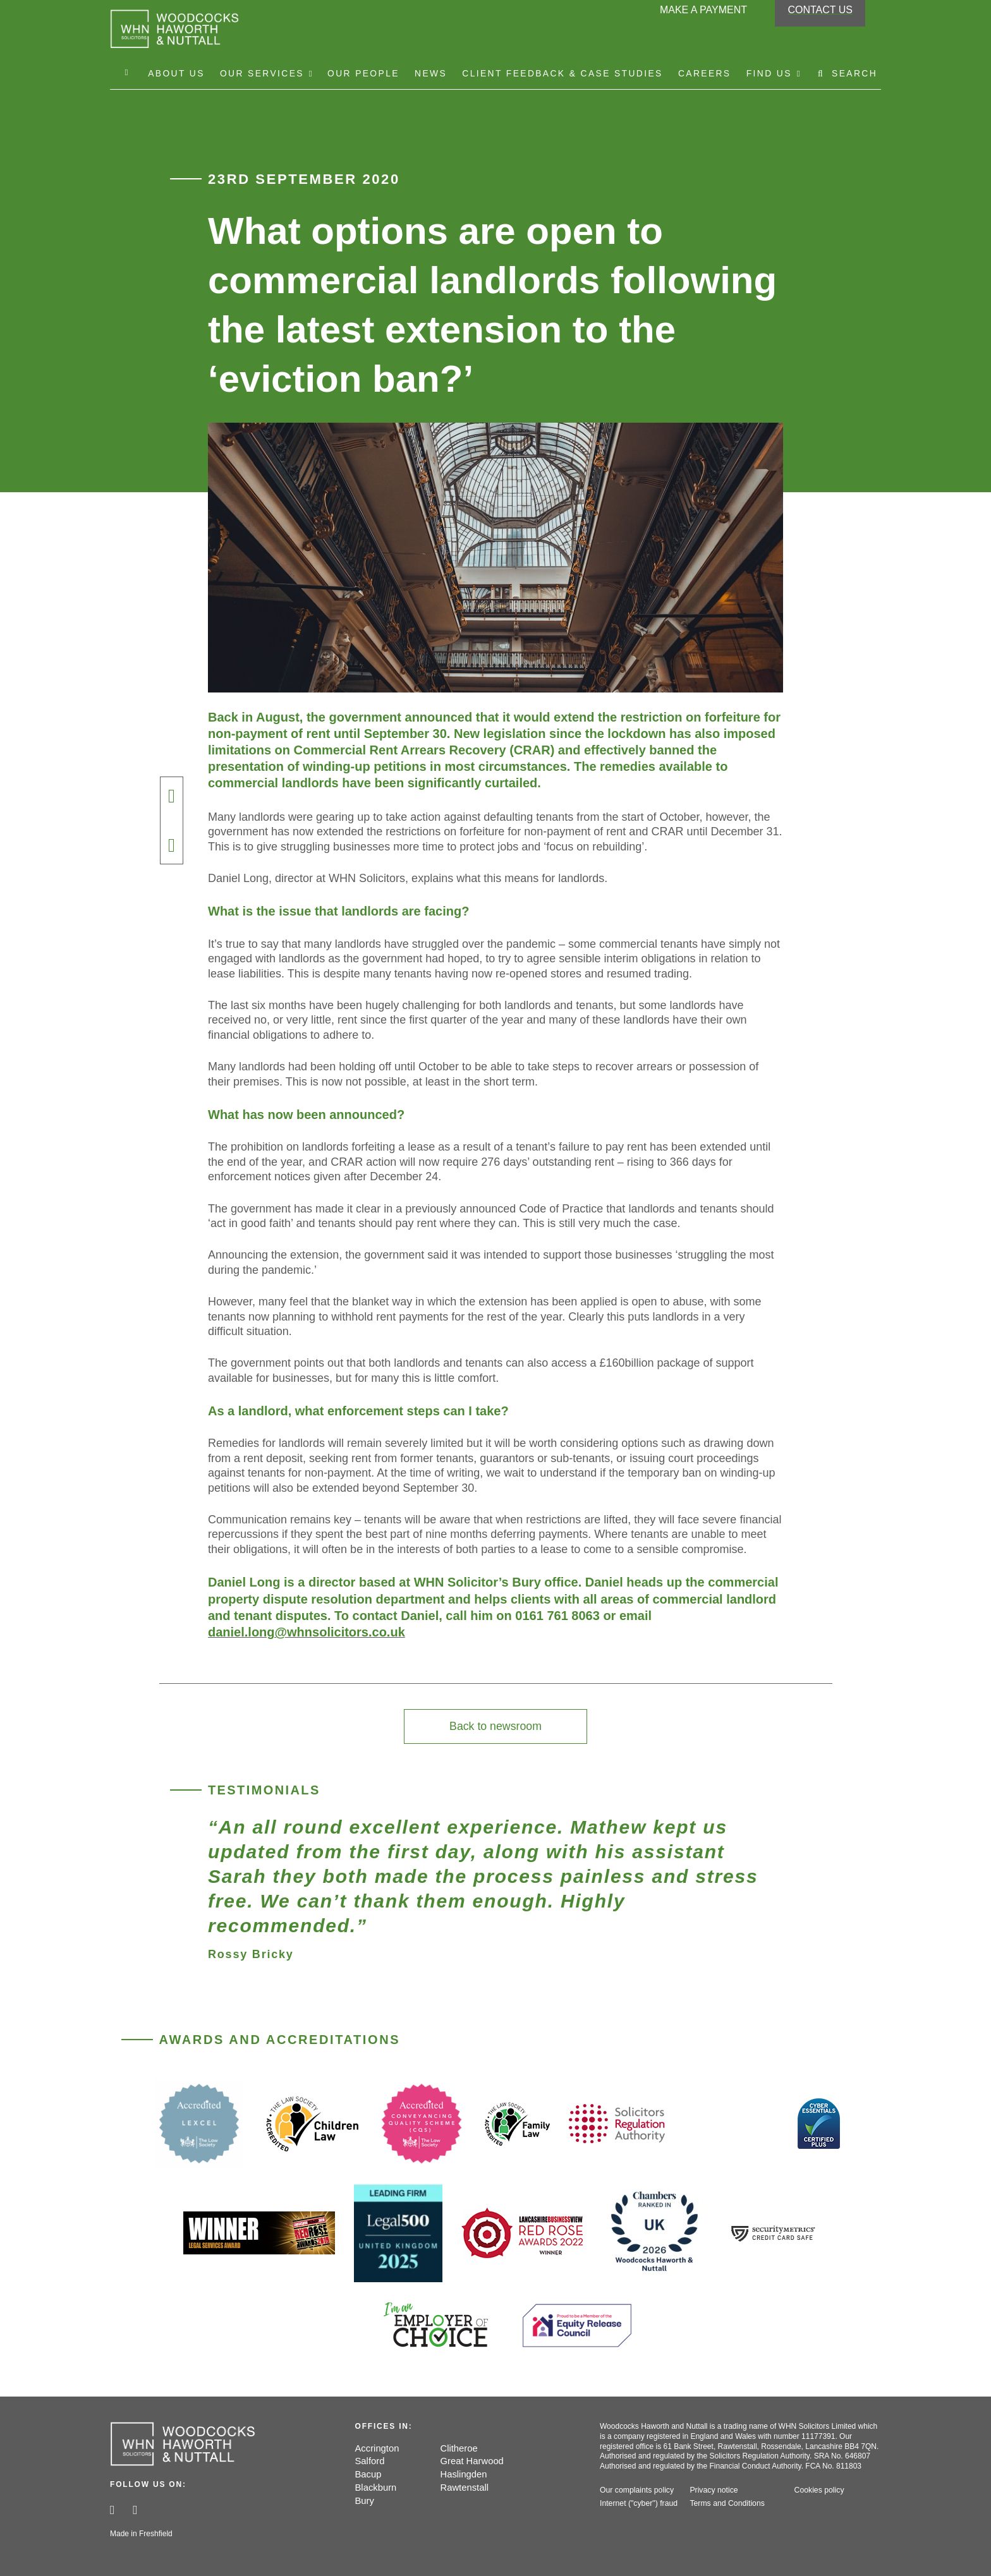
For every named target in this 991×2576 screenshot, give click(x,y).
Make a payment (703, 15)
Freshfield (156, 2534)
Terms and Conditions (726, 2505)
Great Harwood (473, 2463)
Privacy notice (713, 2492)
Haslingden (464, 2475)
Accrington (377, 2450)
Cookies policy (818, 2492)
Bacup (368, 2475)
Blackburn (376, 2489)
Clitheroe (459, 2450)
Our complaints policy (636, 2492)
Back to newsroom (496, 1727)
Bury (365, 2502)
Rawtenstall (465, 2489)
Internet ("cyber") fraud (638, 2505)
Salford (370, 2463)
